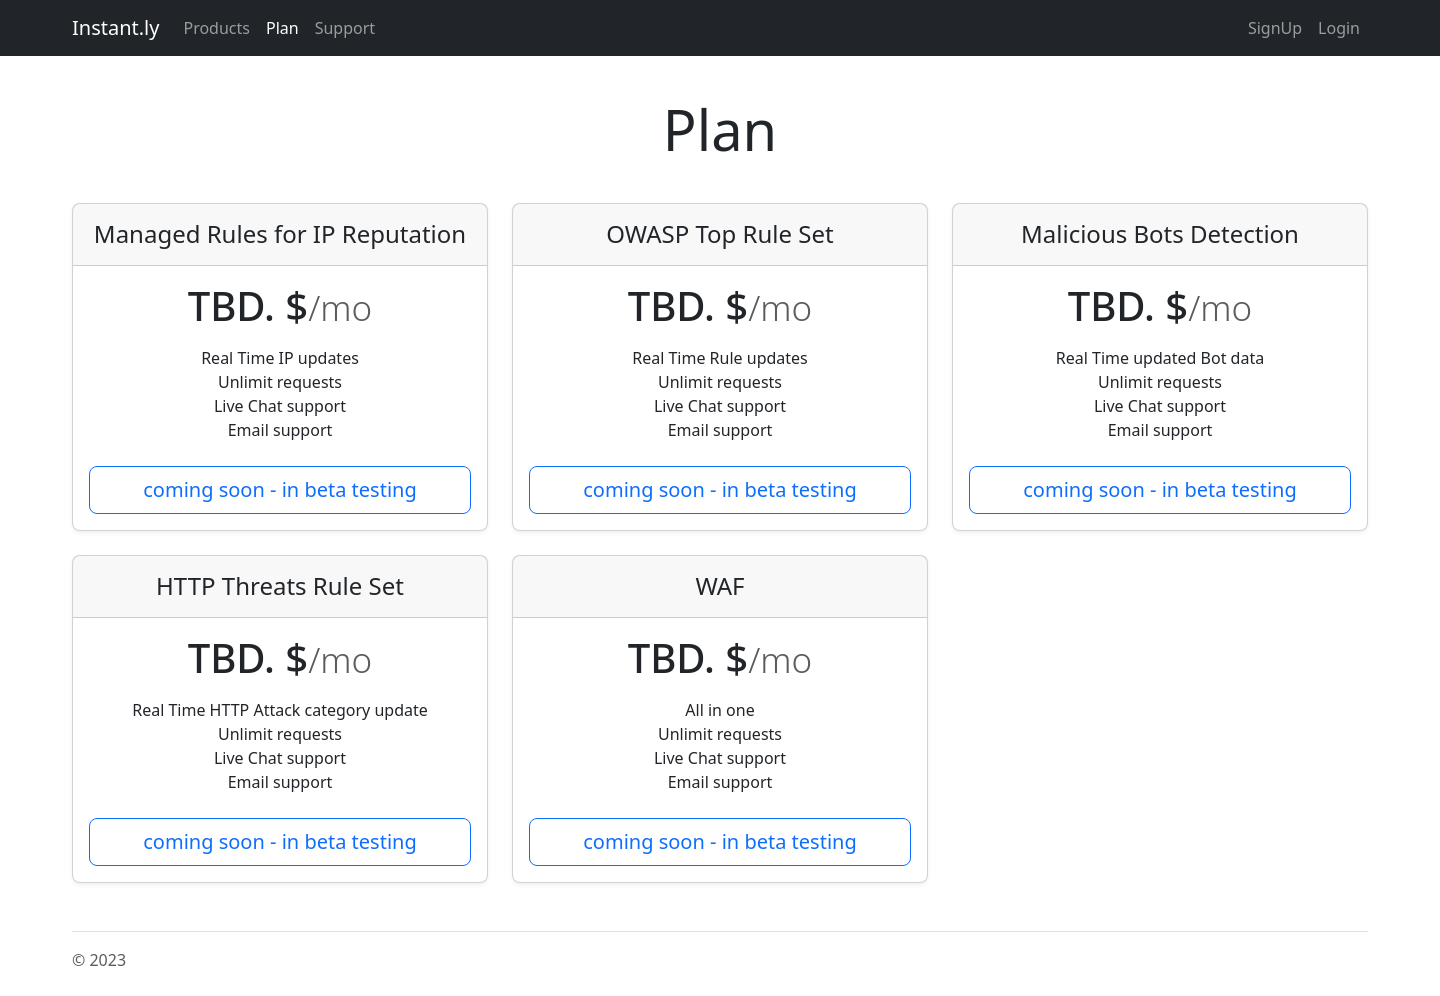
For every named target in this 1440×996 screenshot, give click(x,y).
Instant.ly (115, 27)
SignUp (1275, 28)
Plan (282, 28)
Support (345, 28)
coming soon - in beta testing (279, 489)
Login (1339, 28)
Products (216, 28)
